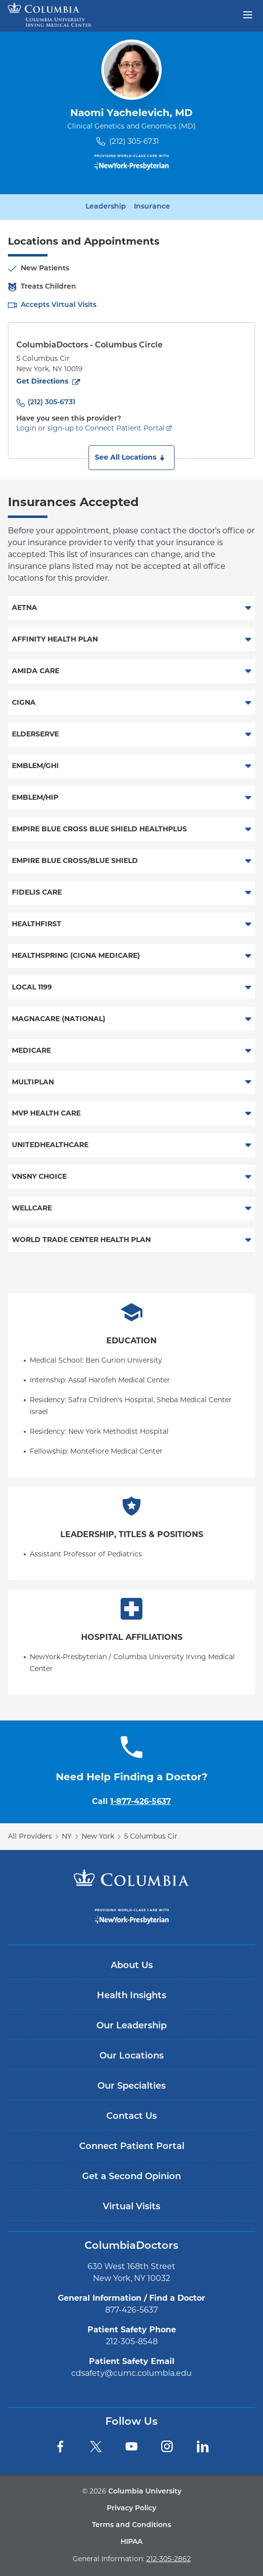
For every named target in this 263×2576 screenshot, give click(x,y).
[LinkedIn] (203, 2446)
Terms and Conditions (131, 2525)
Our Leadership (131, 2026)
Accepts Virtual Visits (58, 305)
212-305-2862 (168, 2558)
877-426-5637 (131, 2310)
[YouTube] (131, 2446)
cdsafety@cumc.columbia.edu (131, 2373)
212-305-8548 (132, 2341)
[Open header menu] (247, 13)
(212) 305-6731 (134, 141)
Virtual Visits (131, 2207)
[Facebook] (60, 2446)
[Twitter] (96, 2446)
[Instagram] (167, 2446)
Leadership (106, 207)
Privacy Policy (131, 2508)
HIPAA (131, 2542)
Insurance (152, 207)
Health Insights (131, 1996)
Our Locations (131, 2056)
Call (131, 1801)
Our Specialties (131, 2086)
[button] (131, 457)
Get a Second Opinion (131, 2177)
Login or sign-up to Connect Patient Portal (90, 428)
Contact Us (131, 2116)
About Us (132, 1966)
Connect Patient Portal (131, 2146)
